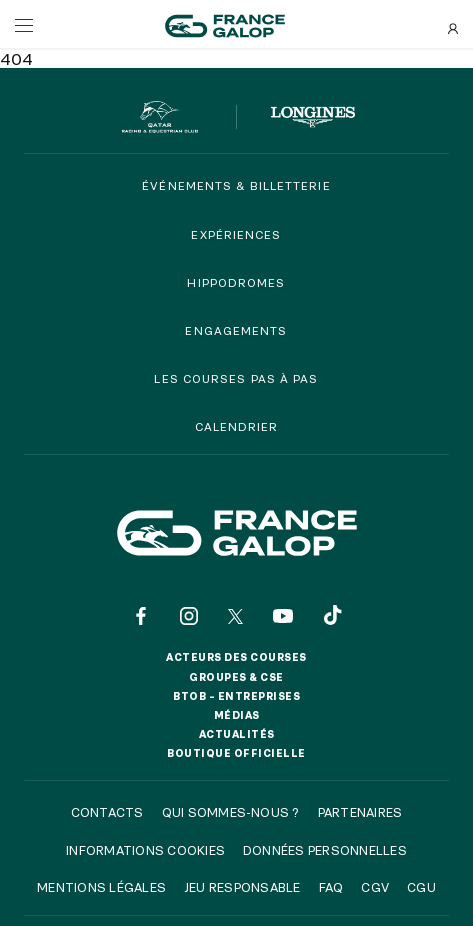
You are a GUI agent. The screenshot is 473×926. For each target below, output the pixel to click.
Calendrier (237, 426)
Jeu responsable (242, 887)
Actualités (237, 734)
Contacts (107, 812)
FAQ (331, 887)
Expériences (236, 234)
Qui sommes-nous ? (231, 812)
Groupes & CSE (236, 677)
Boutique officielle (236, 753)
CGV (375, 887)
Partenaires (360, 812)
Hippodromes (236, 282)
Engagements (236, 330)
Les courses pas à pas (236, 378)
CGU (421, 887)
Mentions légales (101, 887)
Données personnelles (325, 850)
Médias (237, 715)
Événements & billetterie (236, 185)
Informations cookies (145, 850)
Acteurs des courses (236, 657)
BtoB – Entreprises (236, 696)
